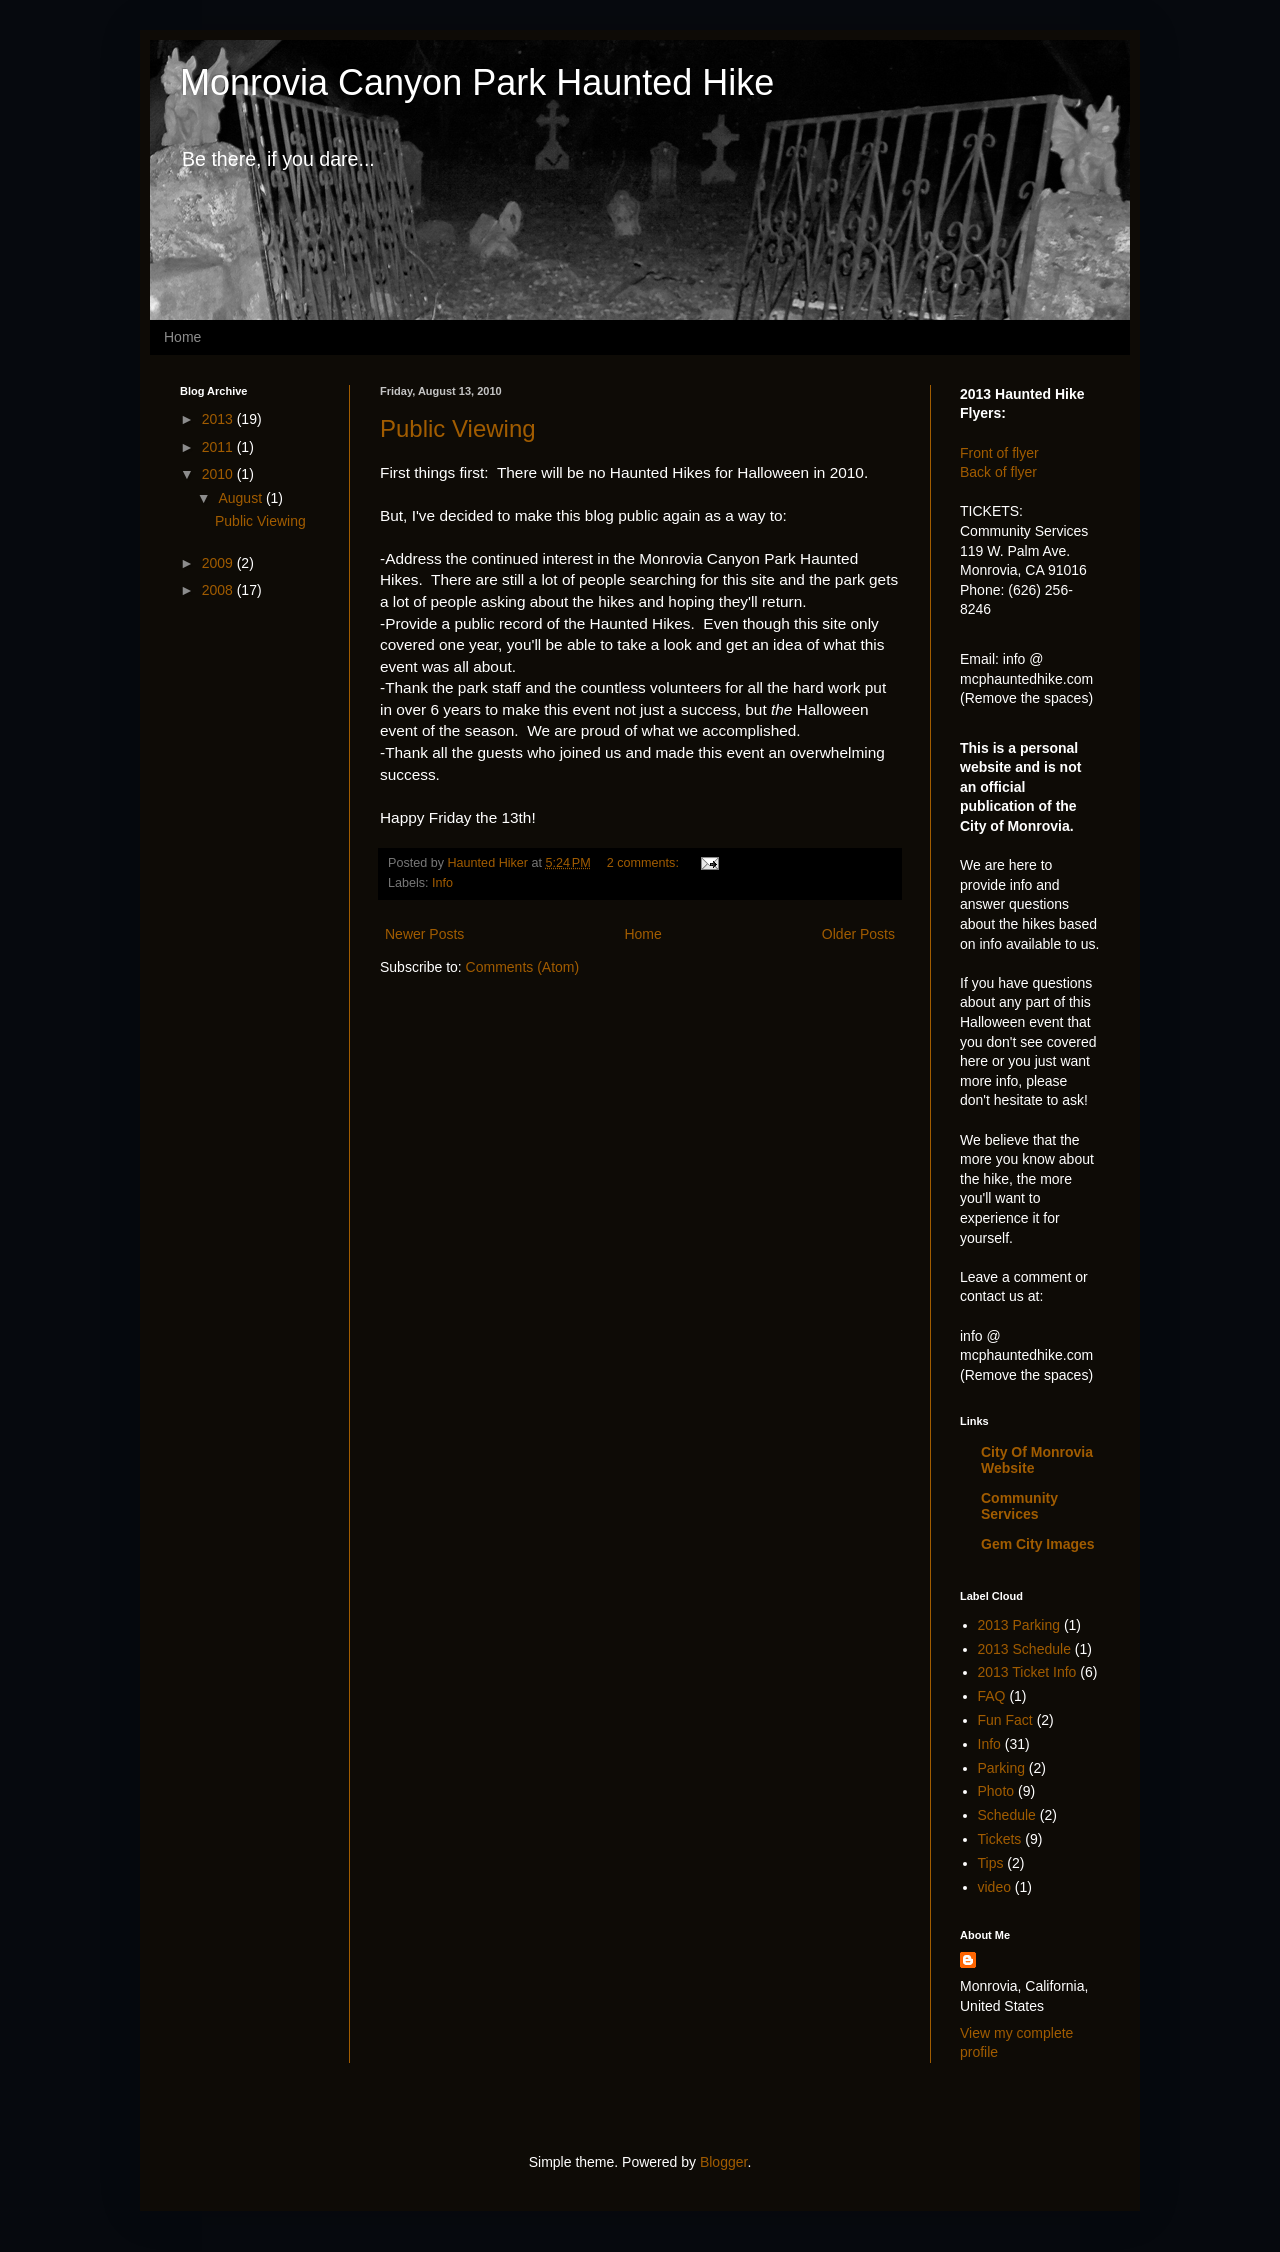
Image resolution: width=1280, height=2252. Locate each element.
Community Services (1019, 1506)
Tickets (1000, 1839)
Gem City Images (1038, 1544)
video (994, 1887)
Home (182, 337)
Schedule (1007, 1815)
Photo (996, 1791)
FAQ (992, 1696)
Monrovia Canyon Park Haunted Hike (477, 82)
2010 (219, 474)
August (241, 498)
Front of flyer (999, 453)
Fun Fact (1005, 1720)
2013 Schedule (1024, 1649)
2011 (219, 447)
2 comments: (645, 863)
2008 (219, 590)
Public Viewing (458, 428)
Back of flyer (998, 472)
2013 (219, 419)
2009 (219, 563)
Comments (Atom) (523, 967)
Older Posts (858, 934)
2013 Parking (1019, 1625)
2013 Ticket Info (1027, 1672)
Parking (1001, 1768)
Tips (991, 1863)
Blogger (723, 2162)
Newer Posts (424, 934)
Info (442, 883)
